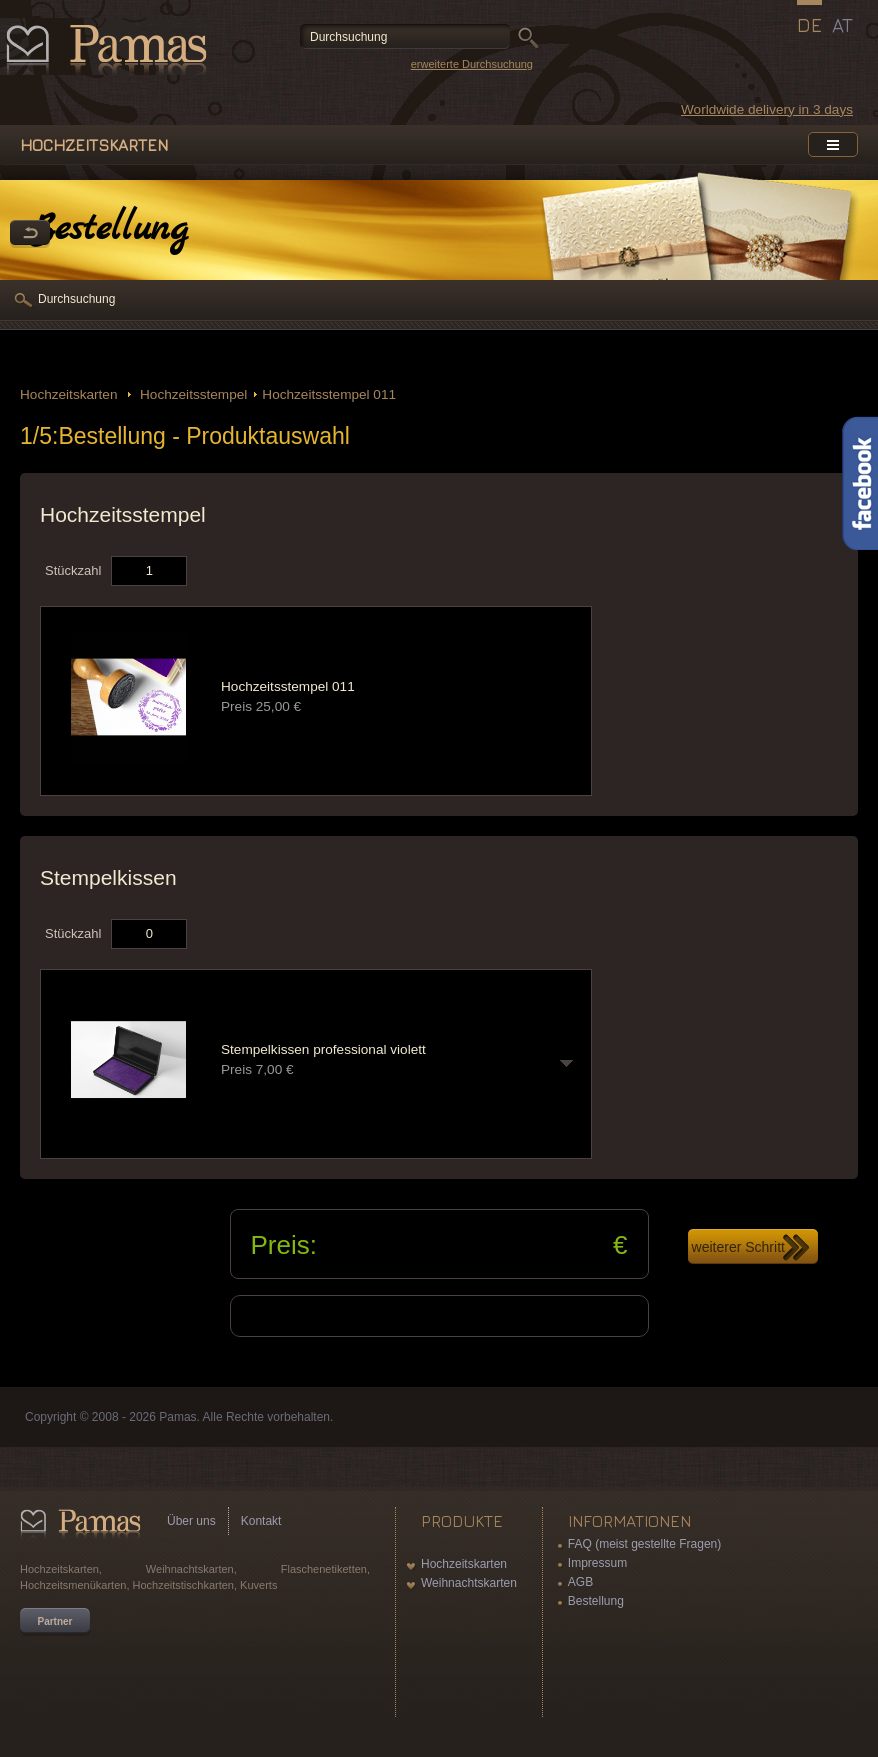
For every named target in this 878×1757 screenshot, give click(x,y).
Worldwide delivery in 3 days (767, 109)
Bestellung (596, 1601)
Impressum (597, 1563)
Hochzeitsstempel (191, 394)
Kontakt (261, 1521)
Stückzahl (73, 570)
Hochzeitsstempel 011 (329, 394)
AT (842, 25)
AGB (580, 1582)
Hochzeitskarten (70, 394)
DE (809, 25)
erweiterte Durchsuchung (472, 64)
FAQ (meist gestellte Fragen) (644, 1544)
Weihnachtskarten (469, 1583)
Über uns (191, 1521)
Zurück (30, 234)
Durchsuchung (76, 299)
